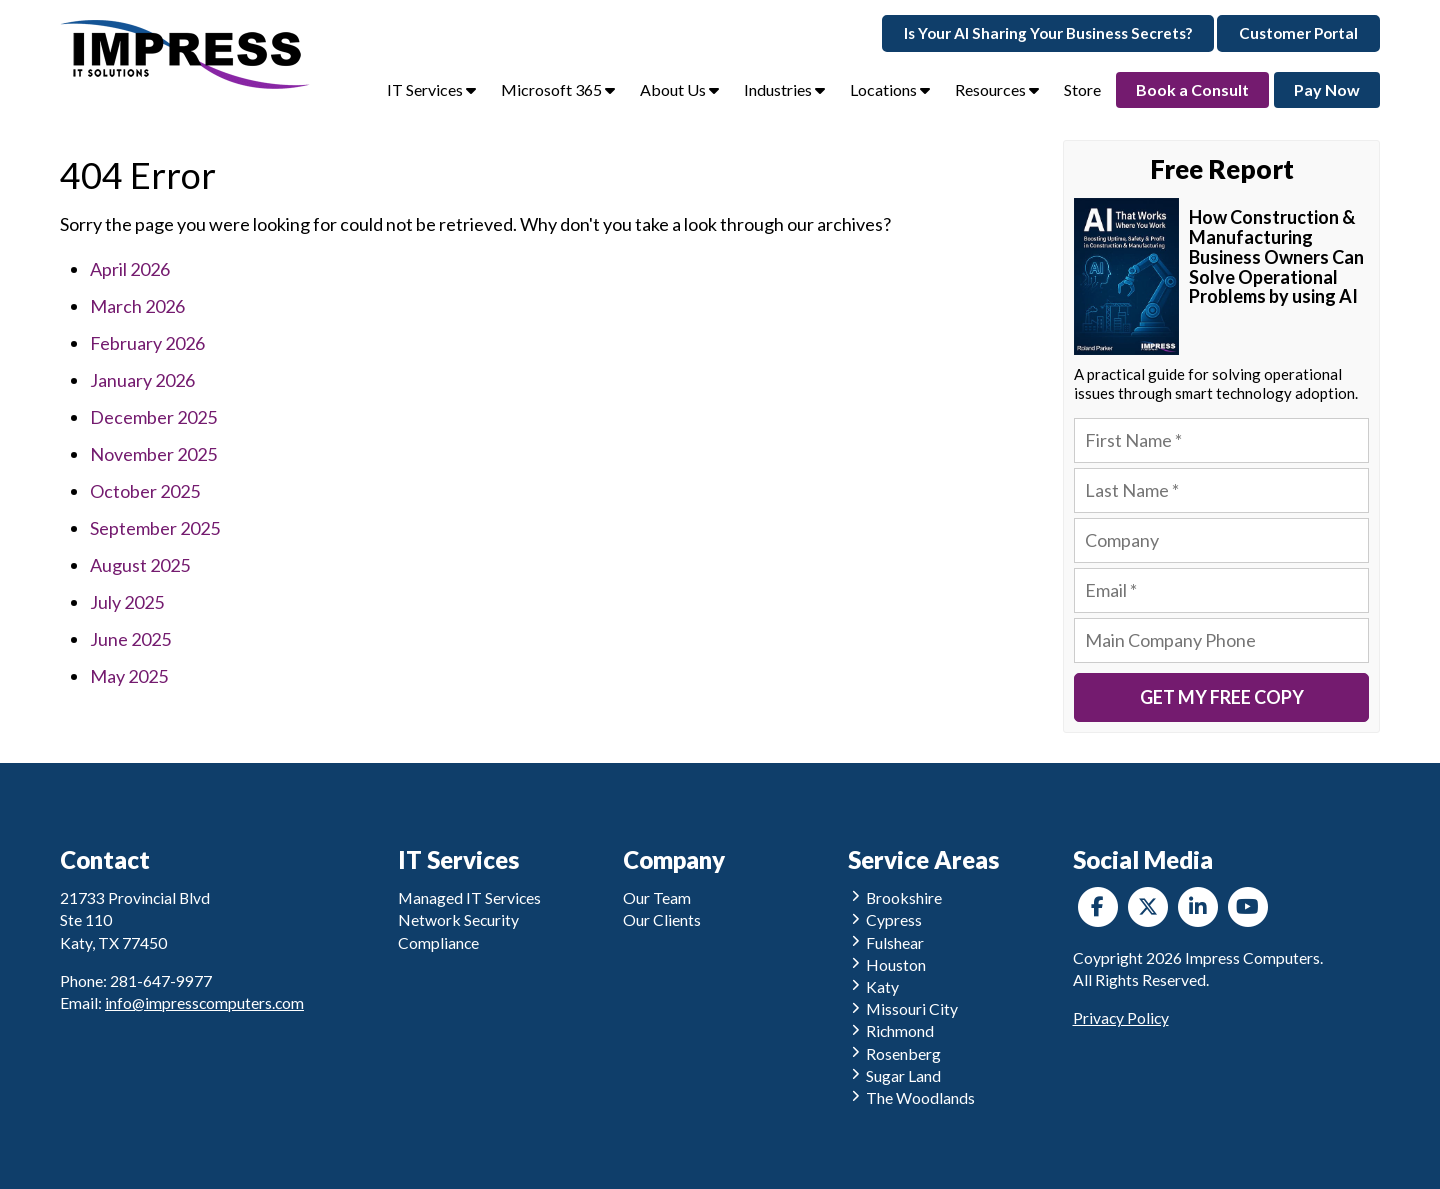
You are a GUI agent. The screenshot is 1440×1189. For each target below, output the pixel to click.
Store (1082, 89)
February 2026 (147, 343)
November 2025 (153, 454)
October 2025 (145, 491)
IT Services (431, 89)
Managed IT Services (469, 897)
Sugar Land (895, 1075)
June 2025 (130, 639)
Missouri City (903, 1008)
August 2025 (140, 565)
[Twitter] (1148, 906)
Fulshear (886, 942)
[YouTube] (1248, 906)
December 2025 (153, 417)
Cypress (885, 919)
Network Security (458, 919)
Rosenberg (895, 1053)
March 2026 (137, 306)
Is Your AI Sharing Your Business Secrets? (1048, 33)
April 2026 (130, 269)
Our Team (657, 897)
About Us (679, 89)
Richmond (891, 1030)
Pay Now (1327, 89)
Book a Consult (1192, 89)
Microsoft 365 (558, 89)
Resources (997, 89)
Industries (784, 89)
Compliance (438, 942)
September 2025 (155, 528)
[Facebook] (1098, 906)
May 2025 (129, 676)
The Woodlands (912, 1097)
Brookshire (895, 897)
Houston (887, 964)
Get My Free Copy (1222, 697)
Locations (890, 89)
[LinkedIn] (1198, 906)
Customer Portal (1298, 33)
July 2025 (127, 602)
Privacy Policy (1121, 1017)
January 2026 (142, 380)
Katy (874, 986)
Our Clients (662, 919)
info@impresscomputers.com (204, 1002)
